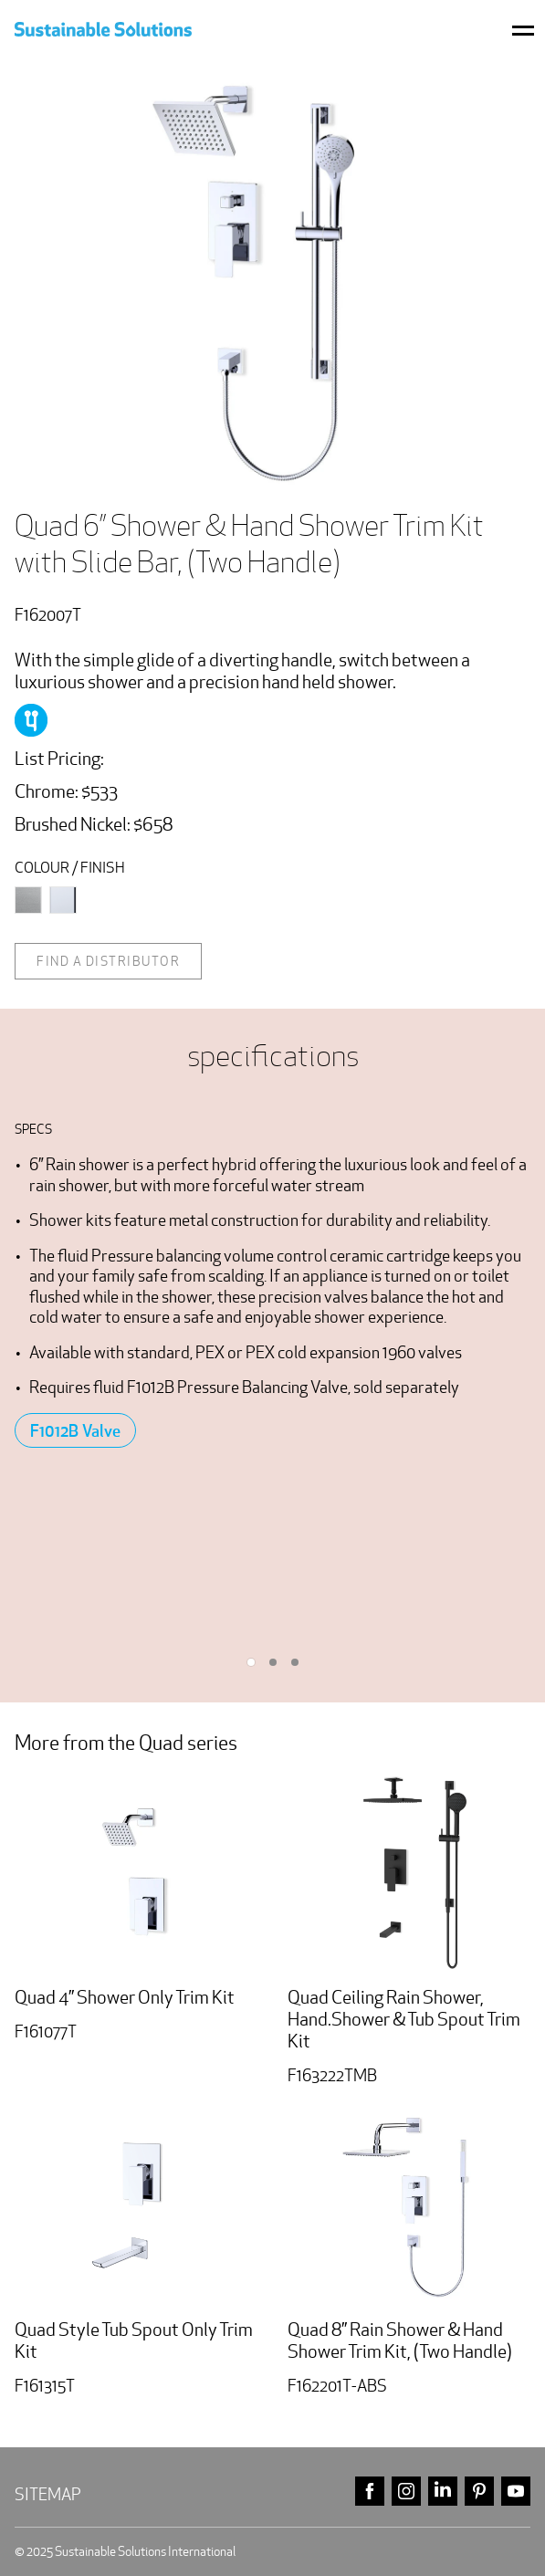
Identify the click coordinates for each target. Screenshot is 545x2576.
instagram (406, 2491)
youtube (515, 2491)
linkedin (442, 2491)
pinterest (479, 2491)
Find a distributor (108, 961)
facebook (369, 2491)
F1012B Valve (75, 1430)
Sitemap (48, 2494)
